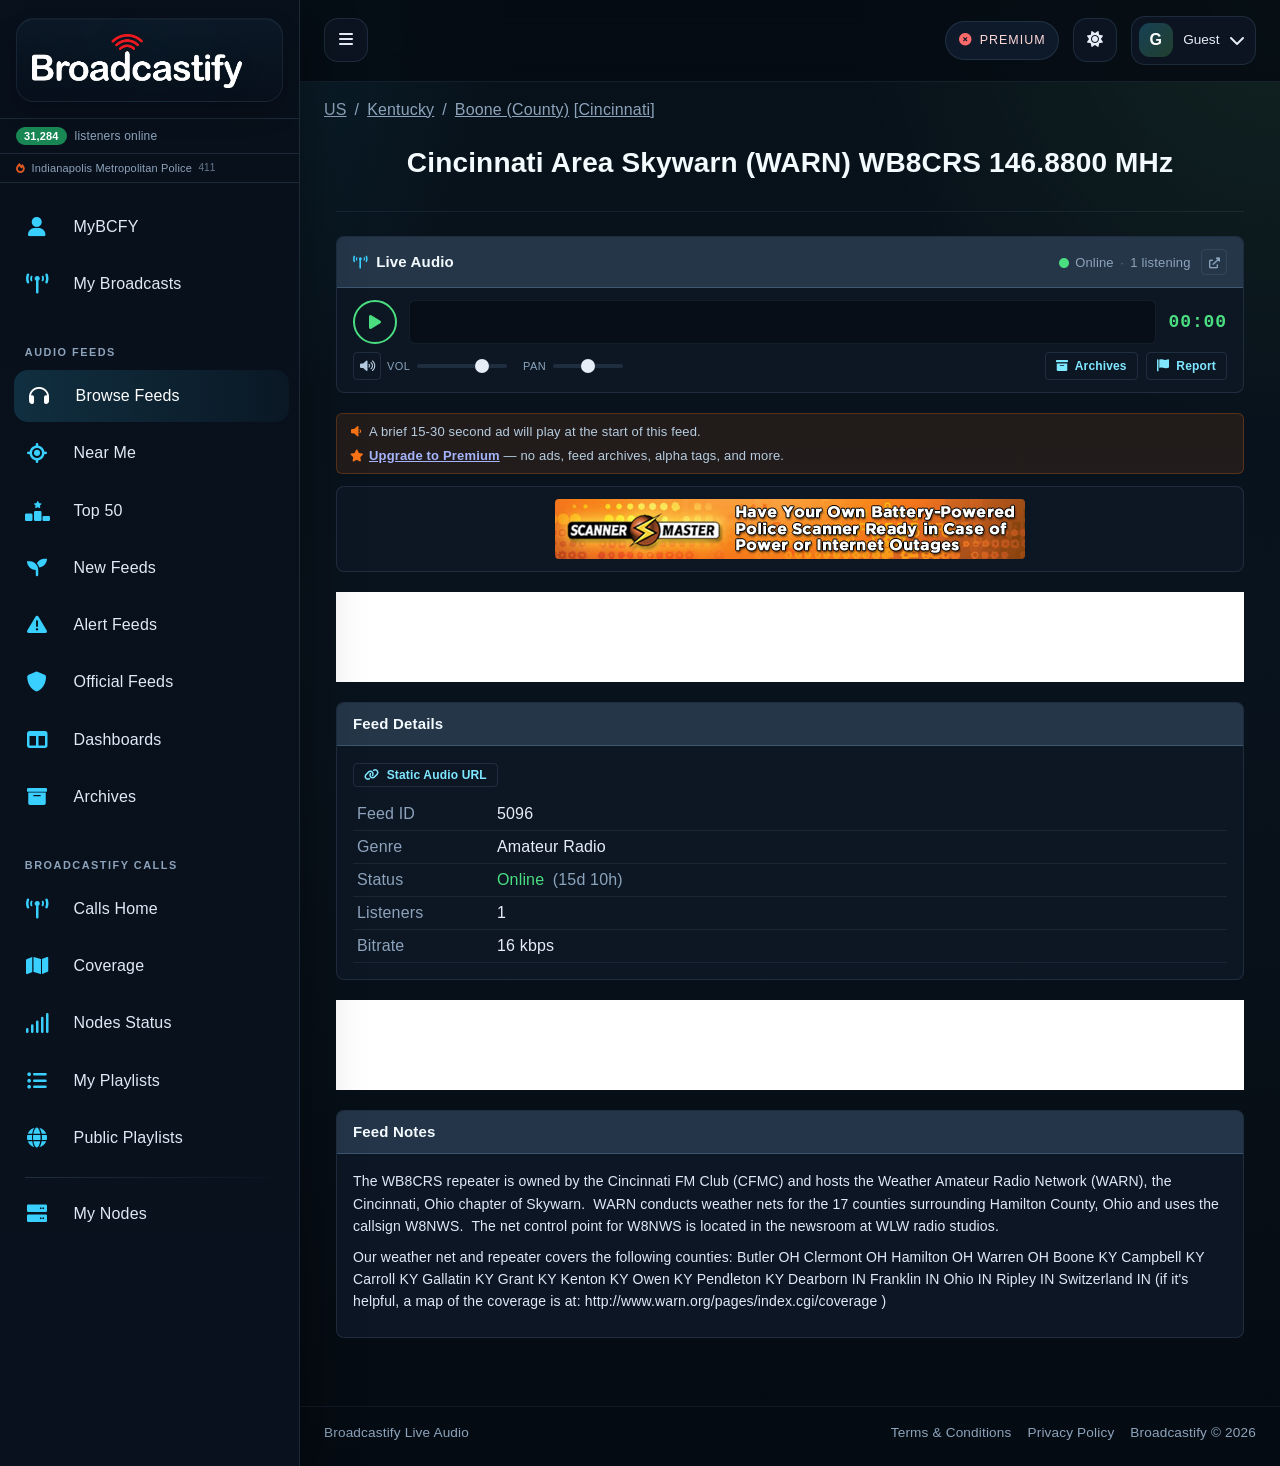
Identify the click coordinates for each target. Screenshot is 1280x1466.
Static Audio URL (425, 775)
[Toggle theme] (1095, 40)
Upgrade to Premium (434, 455)
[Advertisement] (790, 637)
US (335, 109)
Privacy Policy (1071, 1432)
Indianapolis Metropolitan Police (112, 168)
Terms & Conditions (951, 1432)
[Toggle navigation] (346, 40)
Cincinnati (614, 109)
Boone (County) (512, 109)
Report (1186, 366)
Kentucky (400, 109)
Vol (398, 366)
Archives (1091, 366)
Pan (534, 366)
